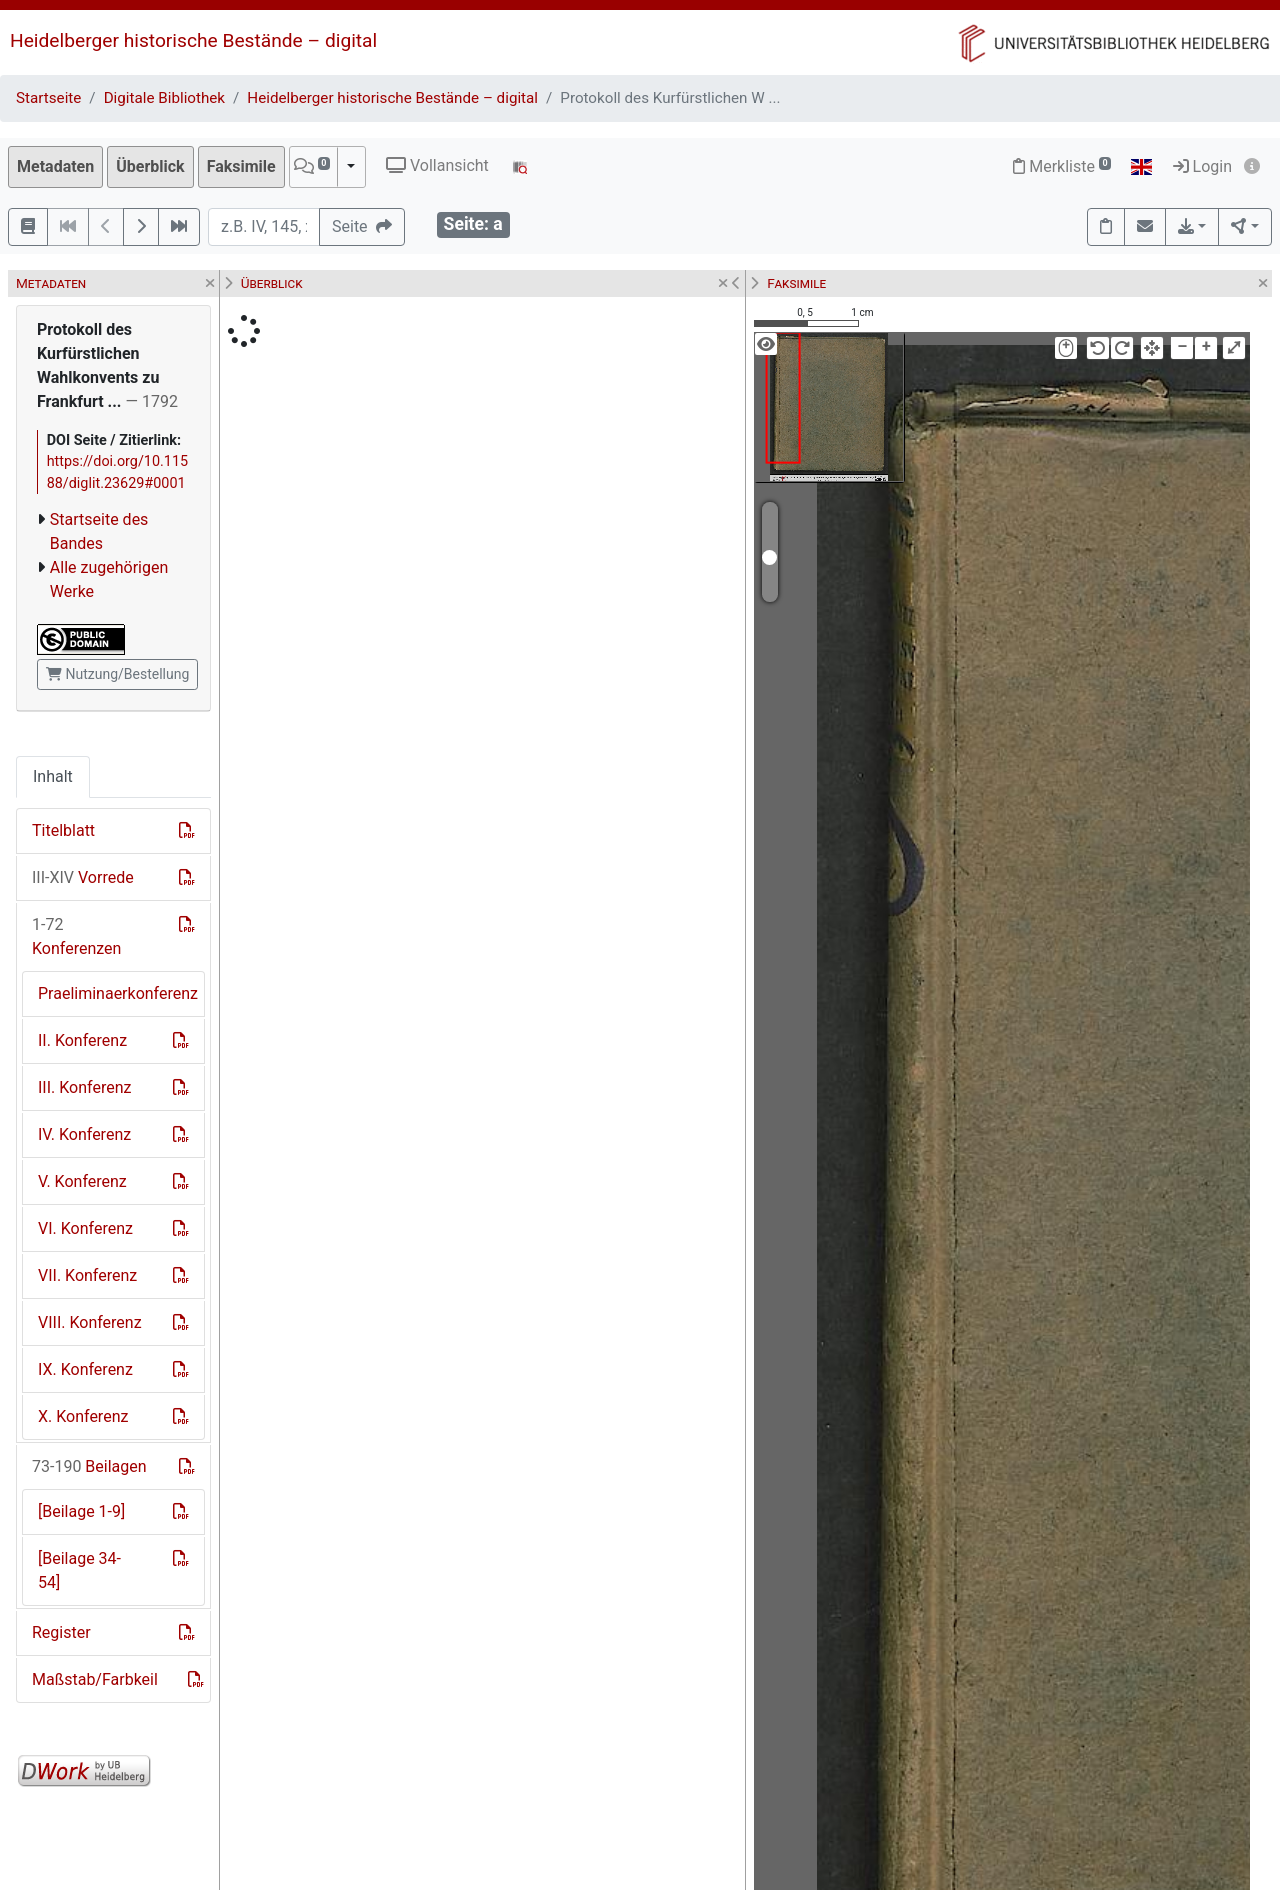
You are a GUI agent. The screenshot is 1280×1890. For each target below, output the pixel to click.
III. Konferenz (84, 1087)
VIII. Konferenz (90, 1322)
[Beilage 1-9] (81, 1511)
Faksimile (241, 166)
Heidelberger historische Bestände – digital (193, 40)
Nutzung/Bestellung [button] (117, 674)
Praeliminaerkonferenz (118, 993)
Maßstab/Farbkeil (95, 1679)
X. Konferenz (83, 1416)
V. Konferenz (82, 1181)
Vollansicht (437, 165)
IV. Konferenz (84, 1134)
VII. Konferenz (87, 1275)
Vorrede (83, 877)
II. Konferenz (82, 1040)
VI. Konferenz (85, 1228)
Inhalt (53, 776)
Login (1202, 166)
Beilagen (89, 1466)
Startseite (48, 98)
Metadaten (55, 166)
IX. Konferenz (85, 1369)
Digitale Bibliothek (164, 98)
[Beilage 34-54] (79, 1570)
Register (61, 1632)
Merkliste (1062, 166)
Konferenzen (76, 936)
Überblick (150, 166)
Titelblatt (63, 830)
